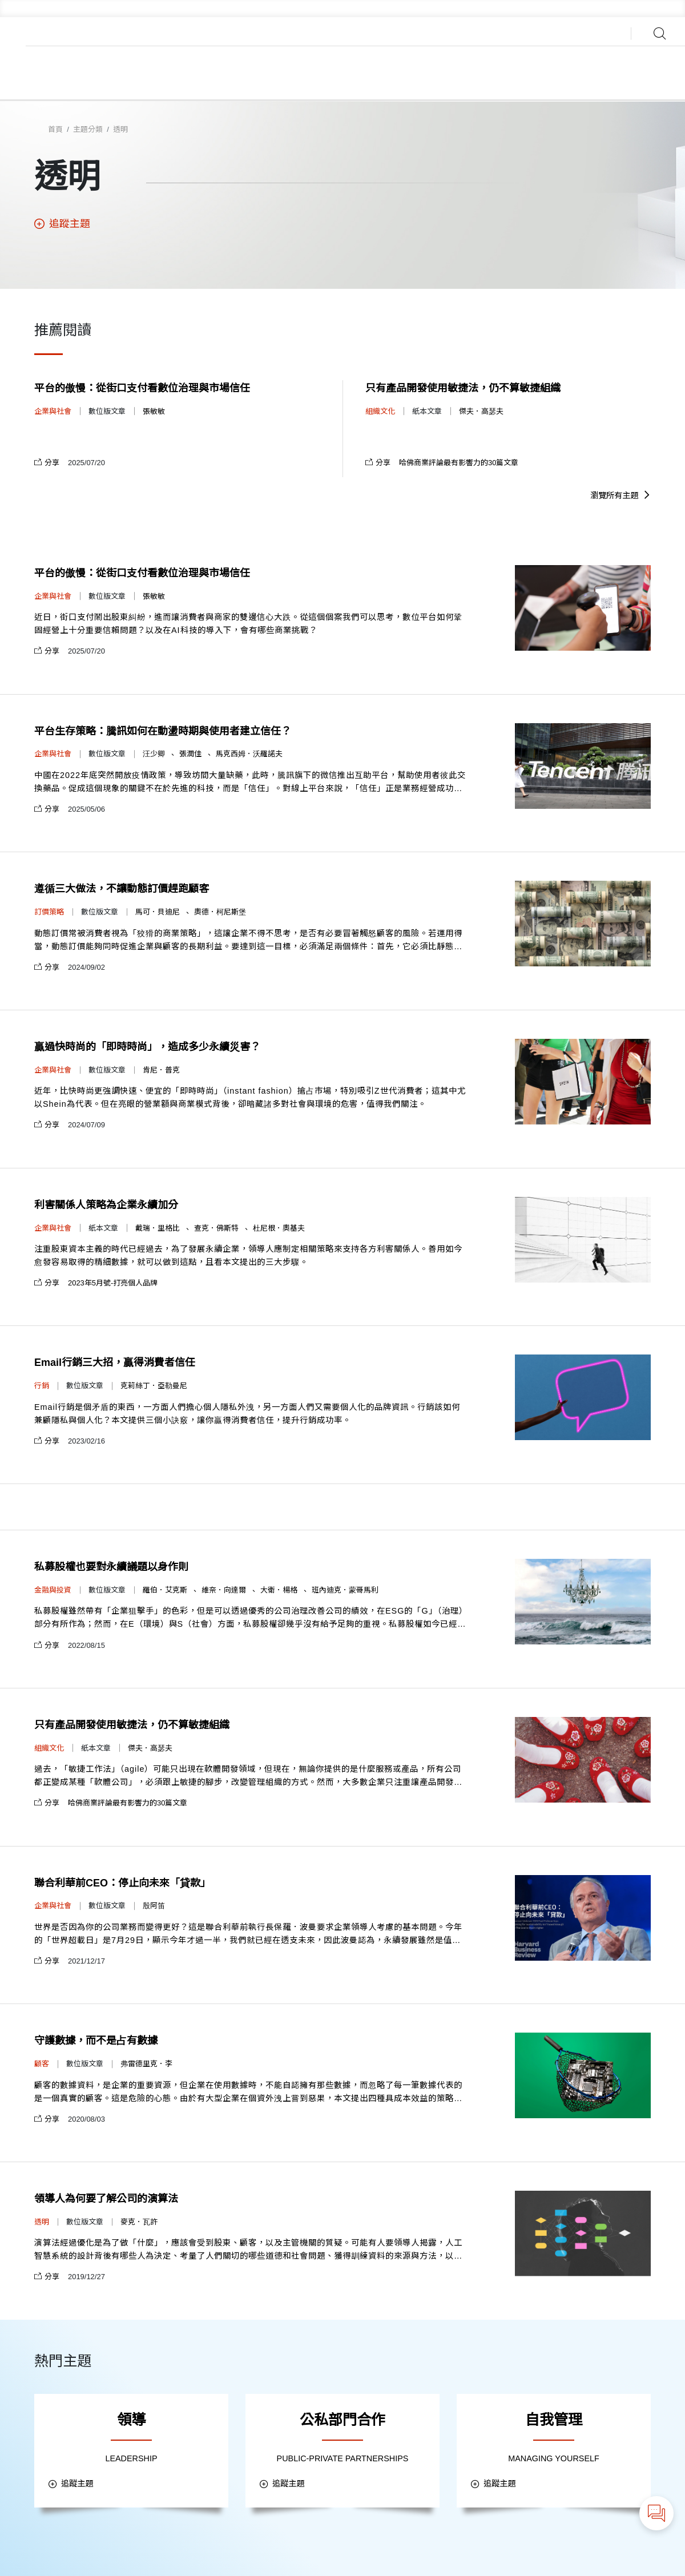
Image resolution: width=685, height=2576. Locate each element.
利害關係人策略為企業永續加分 (106, 1205)
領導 (131, 2420)
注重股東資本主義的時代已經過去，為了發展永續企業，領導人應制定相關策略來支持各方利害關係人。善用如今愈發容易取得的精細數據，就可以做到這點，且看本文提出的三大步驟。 (248, 1255)
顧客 (41, 2063)
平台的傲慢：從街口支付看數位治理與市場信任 (142, 388)
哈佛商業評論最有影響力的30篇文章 (458, 462)
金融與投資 (52, 1590)
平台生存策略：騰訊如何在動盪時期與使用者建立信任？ (162, 731)
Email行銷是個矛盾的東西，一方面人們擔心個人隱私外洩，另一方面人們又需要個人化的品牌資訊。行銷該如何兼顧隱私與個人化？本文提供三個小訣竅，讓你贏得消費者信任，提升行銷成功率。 (247, 1413)
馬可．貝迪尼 (157, 912)
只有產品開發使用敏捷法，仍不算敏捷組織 (463, 388)
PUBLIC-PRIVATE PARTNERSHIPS (343, 2458)
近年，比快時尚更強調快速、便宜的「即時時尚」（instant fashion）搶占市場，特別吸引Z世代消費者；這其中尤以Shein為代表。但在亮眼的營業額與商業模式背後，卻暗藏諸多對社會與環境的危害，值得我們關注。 (250, 1097)
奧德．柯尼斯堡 (220, 912)
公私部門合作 (342, 2420)
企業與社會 (52, 411)
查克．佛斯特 (216, 1228)
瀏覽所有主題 (620, 495)
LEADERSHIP (131, 2458)
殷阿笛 (154, 1905)
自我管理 (553, 2420)
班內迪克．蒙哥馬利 (345, 1590)
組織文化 (380, 411)
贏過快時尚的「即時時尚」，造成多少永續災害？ (147, 1047)
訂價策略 (49, 912)
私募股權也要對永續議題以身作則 (111, 1567)
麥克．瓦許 (139, 2222)
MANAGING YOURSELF (553, 2458)
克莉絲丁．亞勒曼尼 (153, 1385)
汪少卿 (154, 753)
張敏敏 (154, 411)
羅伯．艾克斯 (165, 1590)
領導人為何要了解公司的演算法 (106, 2198)
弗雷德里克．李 (146, 2063)
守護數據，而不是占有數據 (96, 2040)
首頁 (55, 129)
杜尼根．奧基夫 (279, 1228)
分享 (46, 462)
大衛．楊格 (278, 1590)
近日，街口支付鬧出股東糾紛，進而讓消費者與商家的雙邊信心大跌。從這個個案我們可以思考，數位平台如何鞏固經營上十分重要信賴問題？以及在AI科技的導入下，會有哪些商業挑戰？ (248, 623)
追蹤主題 (62, 223)
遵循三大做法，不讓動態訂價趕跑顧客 (121, 888)
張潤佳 (190, 753)
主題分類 (88, 129)
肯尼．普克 (161, 1070)
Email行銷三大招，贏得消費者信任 (114, 1362)
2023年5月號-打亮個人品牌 (113, 1283)
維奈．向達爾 (224, 1590)
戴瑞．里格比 (157, 1228)
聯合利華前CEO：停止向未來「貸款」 (122, 1883)
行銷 (41, 1385)
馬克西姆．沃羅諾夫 (249, 753)
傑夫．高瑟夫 (481, 411)
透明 (120, 129)
